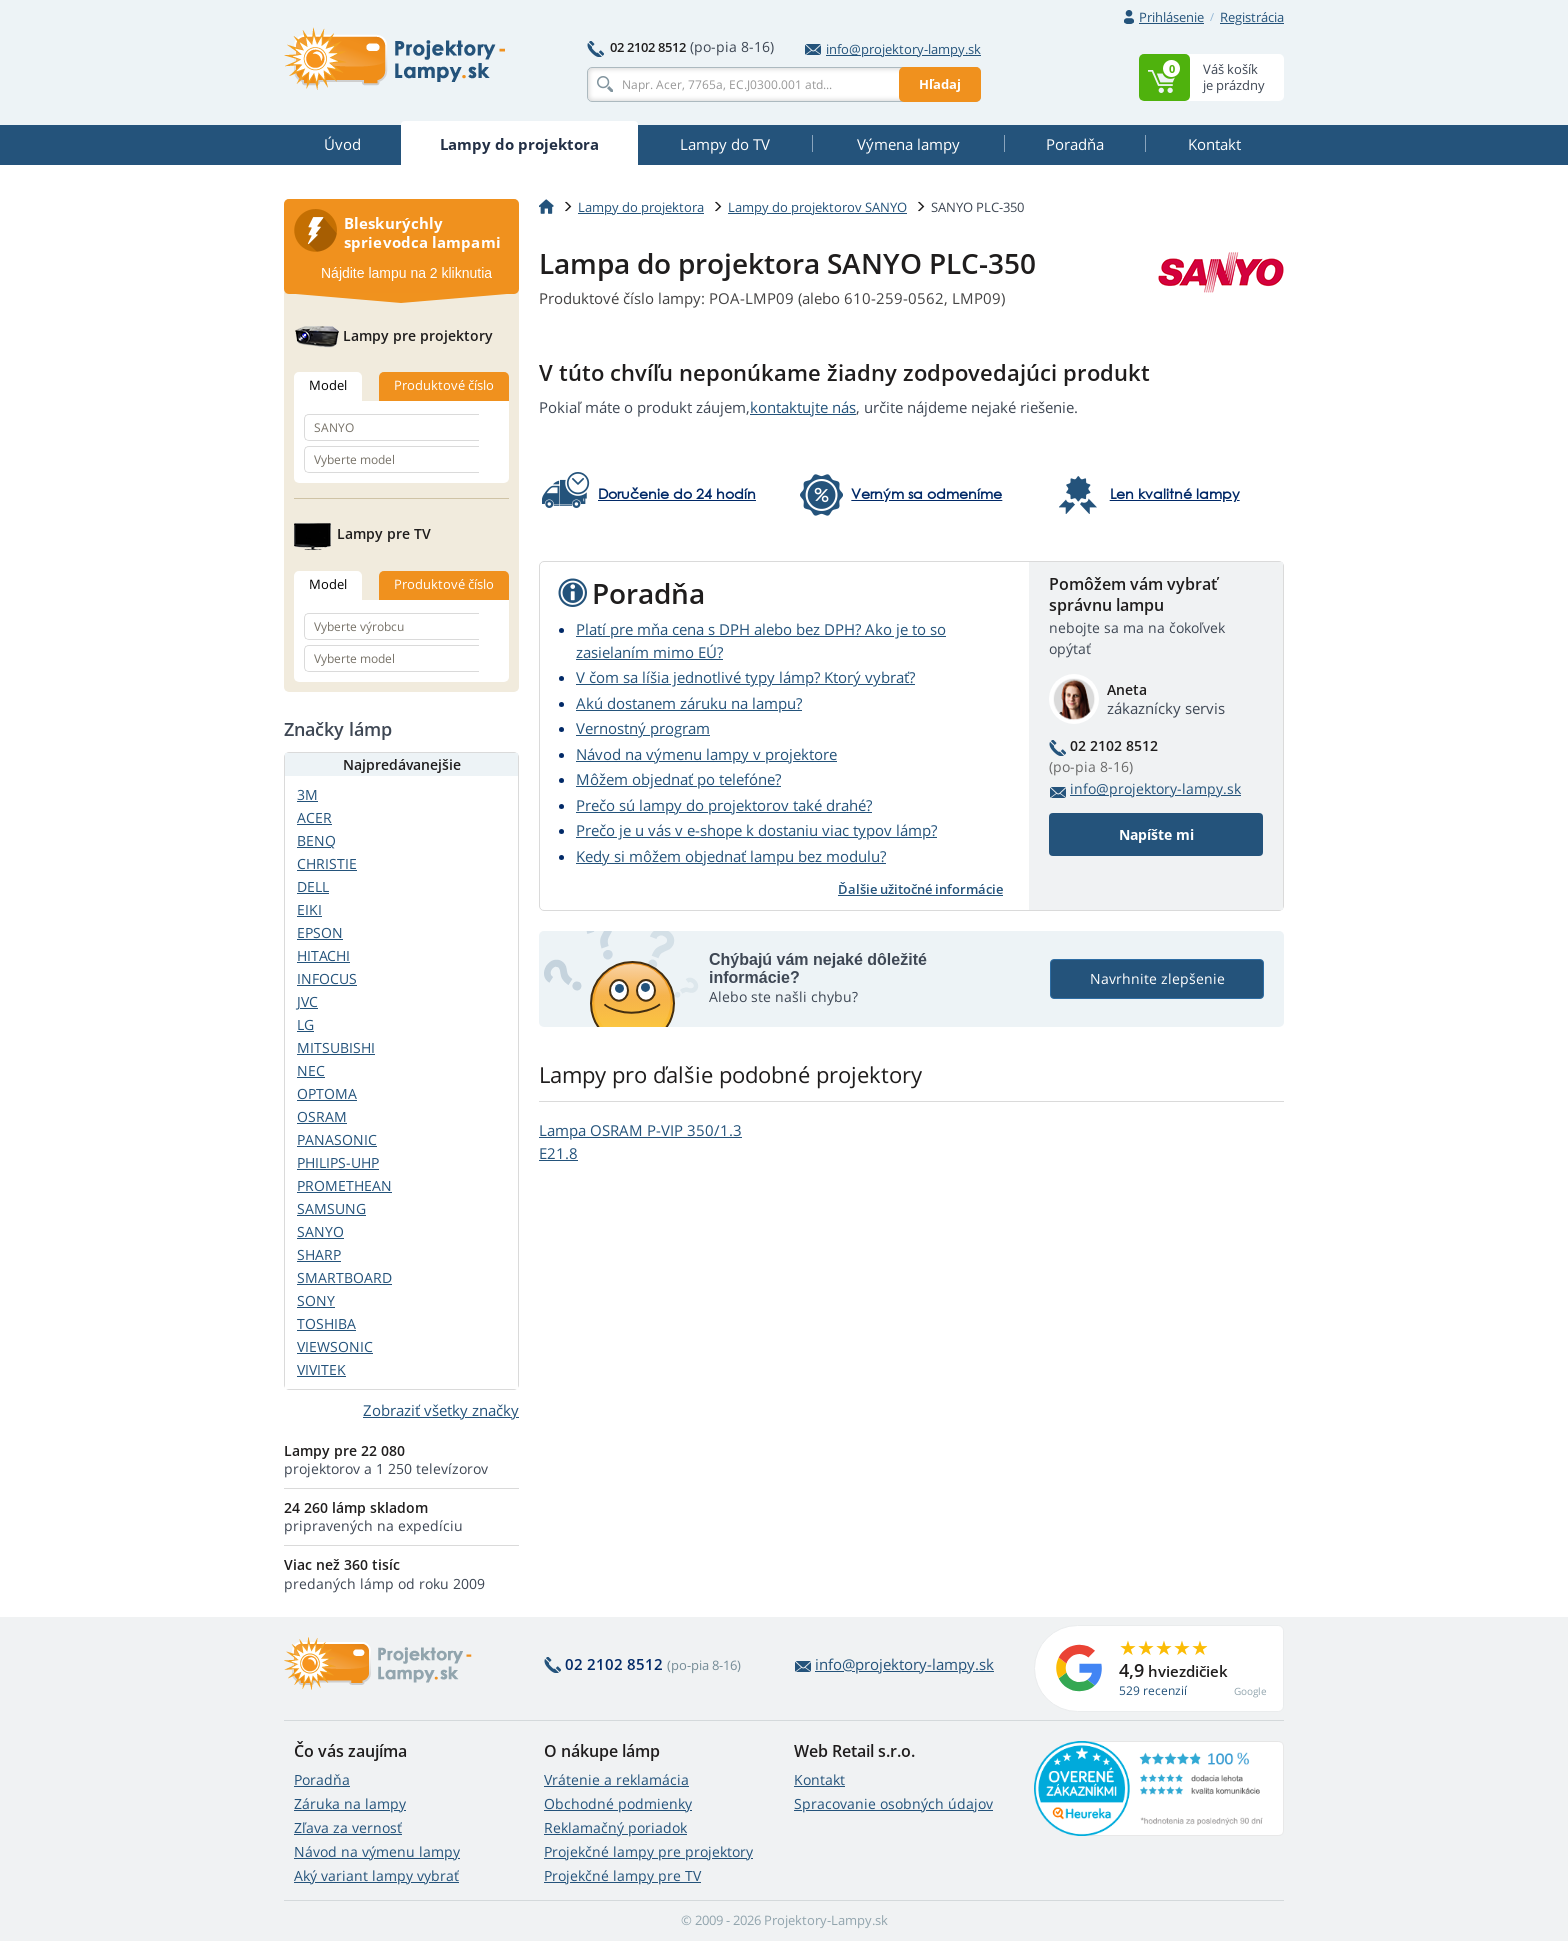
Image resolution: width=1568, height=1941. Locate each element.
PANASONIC (337, 1139)
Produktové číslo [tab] (444, 385)
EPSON (320, 932)
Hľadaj (940, 84)
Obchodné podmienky (618, 1803)
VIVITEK (321, 1369)
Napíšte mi (1156, 834)
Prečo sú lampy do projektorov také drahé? (724, 805)
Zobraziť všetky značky (441, 1410)
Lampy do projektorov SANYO (817, 207)
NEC (311, 1070)
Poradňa (322, 1779)
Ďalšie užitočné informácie (920, 889)
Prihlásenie (1171, 17)
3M (307, 794)
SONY (316, 1300)
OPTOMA (327, 1093)
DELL (313, 886)
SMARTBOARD (344, 1277)
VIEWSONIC (335, 1346)
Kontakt (819, 1779)
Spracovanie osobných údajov (893, 1803)
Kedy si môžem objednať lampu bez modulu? (731, 856)
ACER (314, 817)
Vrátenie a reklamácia (616, 1779)
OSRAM (322, 1116)
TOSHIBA (326, 1323)
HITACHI (323, 955)
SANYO (320, 1231)
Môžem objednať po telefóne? (678, 779)
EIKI (309, 909)
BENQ (316, 840)
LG (305, 1024)
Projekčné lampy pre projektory (648, 1851)
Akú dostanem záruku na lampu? (689, 703)
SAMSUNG (331, 1208)
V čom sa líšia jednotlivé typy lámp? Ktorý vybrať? (745, 677)
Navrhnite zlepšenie (1157, 978)
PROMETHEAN (344, 1185)
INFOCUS (327, 978)
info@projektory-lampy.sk (893, 49)
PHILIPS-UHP (338, 1162)
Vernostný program (643, 728)
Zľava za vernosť (348, 1827)
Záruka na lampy (350, 1803)
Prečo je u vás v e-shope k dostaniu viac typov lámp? (756, 830)
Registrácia (1252, 17)
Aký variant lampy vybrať (376, 1875)
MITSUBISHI (336, 1047)
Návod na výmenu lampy (377, 1851)
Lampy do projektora (641, 207)
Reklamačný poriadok (615, 1827)
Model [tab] (328, 385)
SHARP (319, 1254)
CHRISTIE (327, 863)
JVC (307, 1001)
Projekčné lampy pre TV (622, 1875)
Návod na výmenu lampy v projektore (706, 754)
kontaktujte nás (803, 407)
